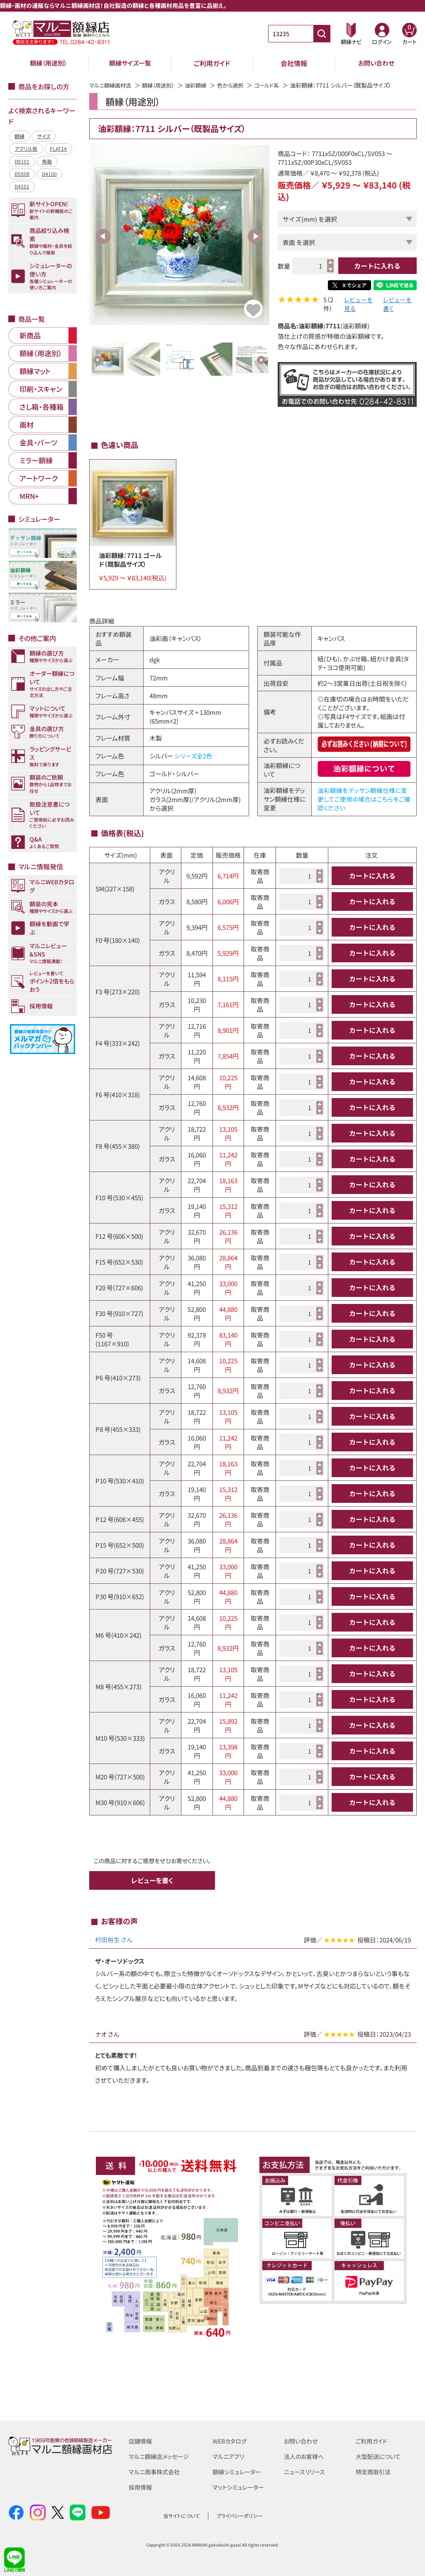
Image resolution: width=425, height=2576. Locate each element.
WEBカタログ (230, 2441)
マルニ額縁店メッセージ (161, 2455)
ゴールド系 (277, 85)
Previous (103, 236)
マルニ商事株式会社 (156, 2470)
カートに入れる (377, 266)
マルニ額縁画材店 (111, 85)
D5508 (22, 173)
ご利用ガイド (212, 63)
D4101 (22, 186)
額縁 (19, 135)
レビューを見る (358, 305)
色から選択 (239, 85)
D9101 (22, 161)
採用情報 (141, 2485)
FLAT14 (58, 148)
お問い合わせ (376, 63)
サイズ (43, 135)
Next (255, 236)
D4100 (49, 173)
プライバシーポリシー (239, 2515)
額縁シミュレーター (238, 2470)
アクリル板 (26, 148)
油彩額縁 (202, 85)
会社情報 (294, 63)
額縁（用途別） (48, 63)
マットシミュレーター (239, 2485)
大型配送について (380, 2455)
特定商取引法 (374, 2470)
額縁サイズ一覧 (130, 63)
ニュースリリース (305, 2470)
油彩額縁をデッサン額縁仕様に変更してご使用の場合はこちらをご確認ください (364, 800)
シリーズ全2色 (193, 756)
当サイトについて (181, 2515)
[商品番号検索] (321, 33)
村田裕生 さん (113, 1940)
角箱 (47, 161)
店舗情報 (141, 2441)
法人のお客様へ (305, 2455)
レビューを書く (397, 305)
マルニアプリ (229, 2455)
